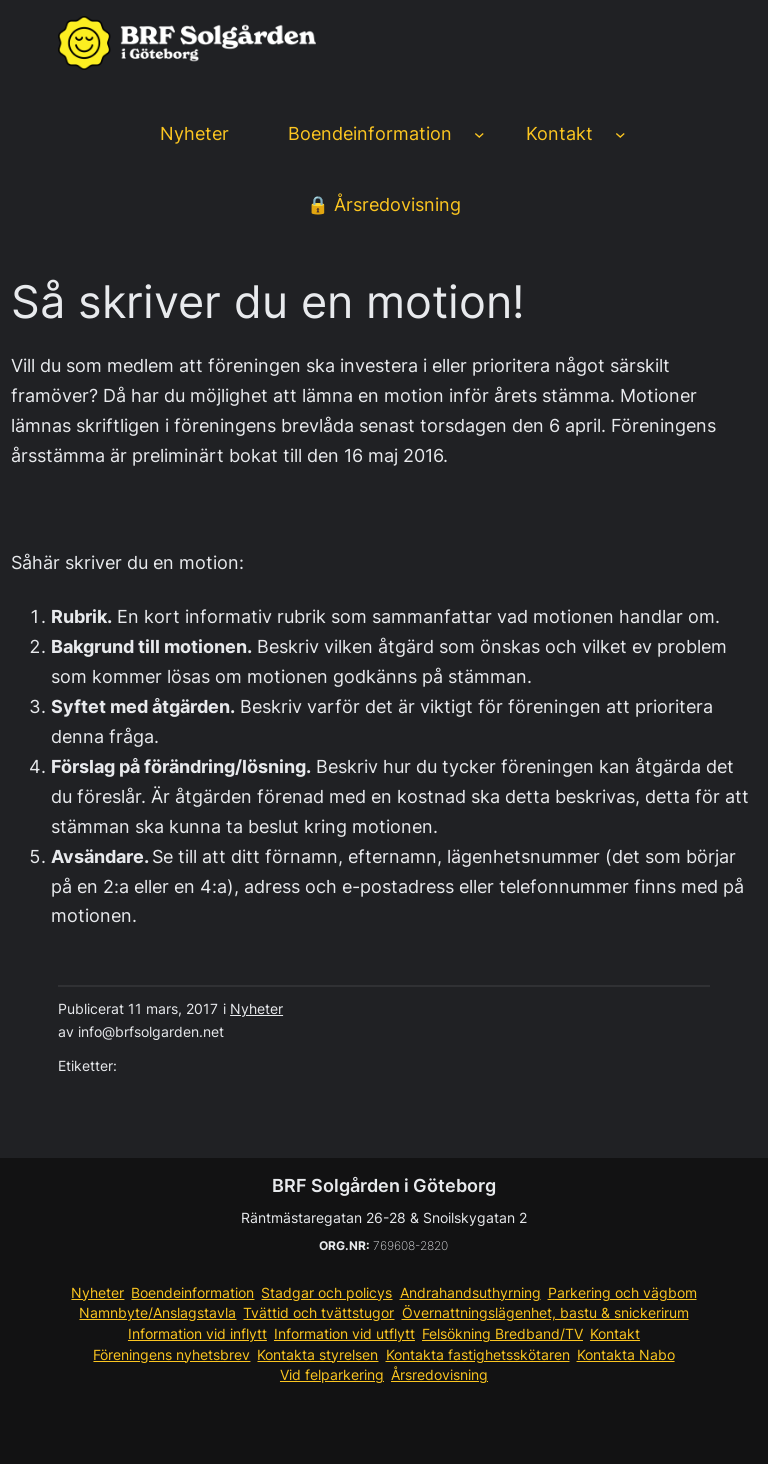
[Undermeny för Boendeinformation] (479, 134)
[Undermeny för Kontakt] (620, 134)
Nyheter (256, 1009)
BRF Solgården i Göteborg (384, 1185)
